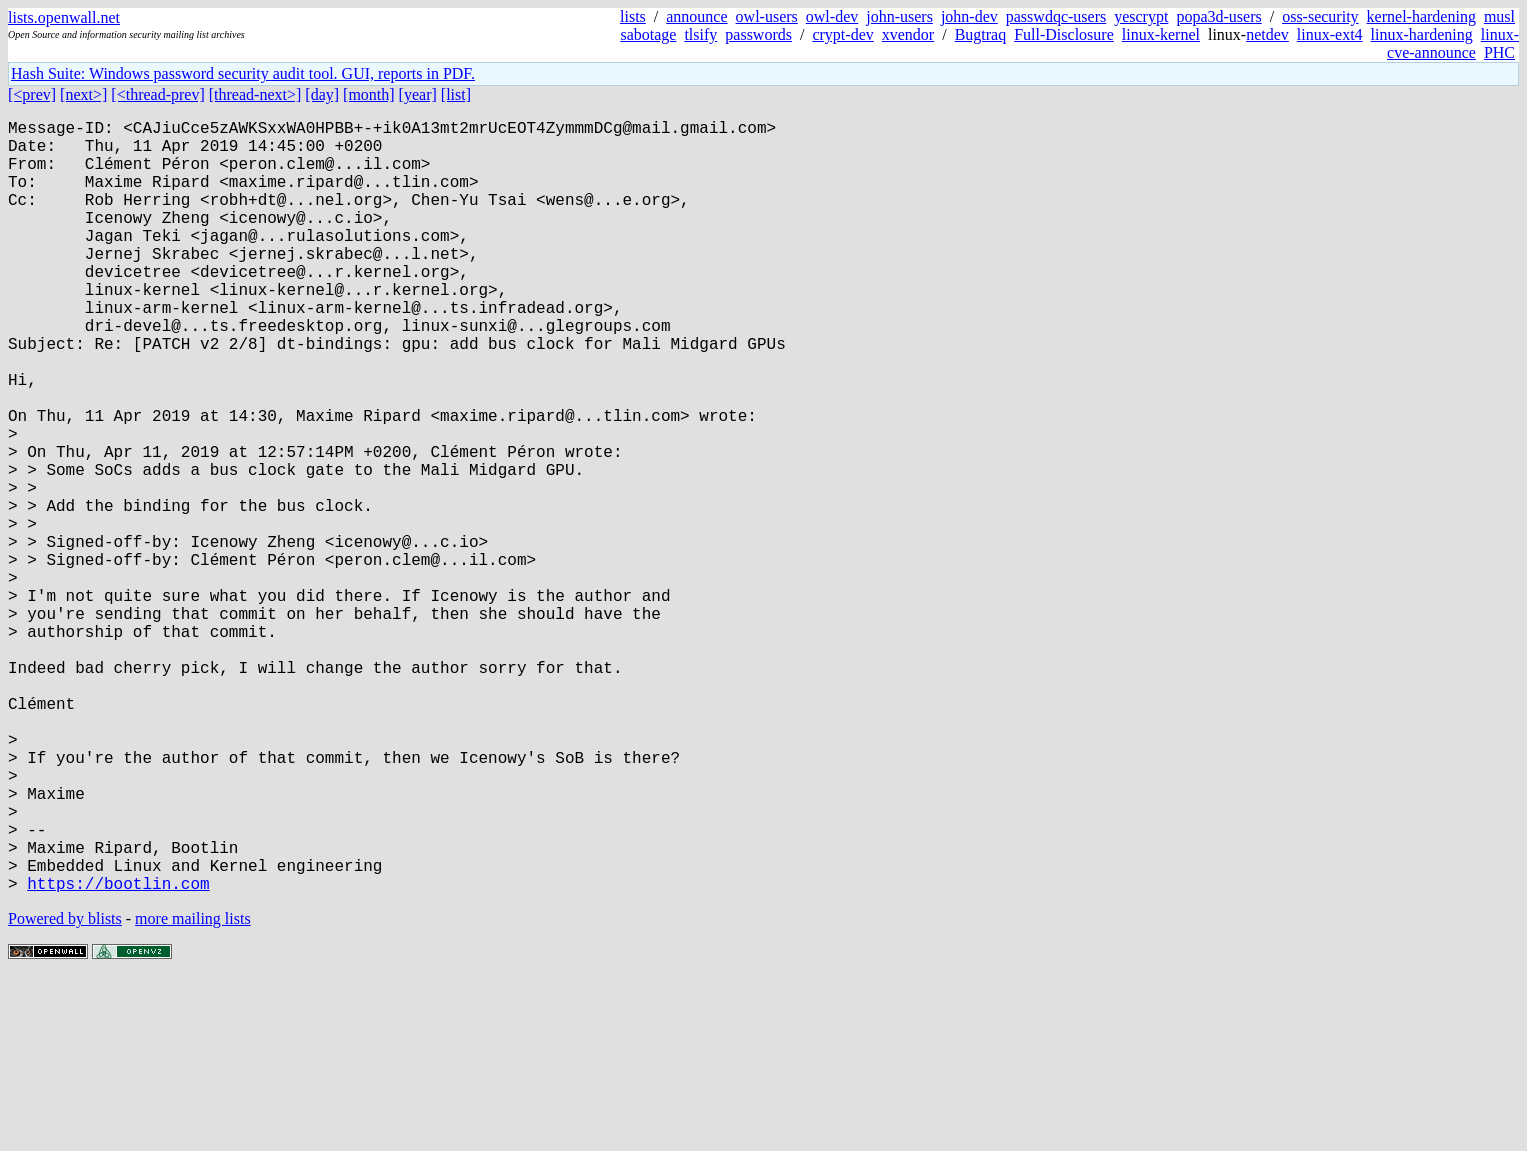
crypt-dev (842, 34)
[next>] (83, 94)
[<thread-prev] (157, 94)
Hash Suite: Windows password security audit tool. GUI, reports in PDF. (243, 73)
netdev (1267, 34)
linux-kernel (1161, 34)
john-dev (969, 16)
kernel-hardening (1421, 16)
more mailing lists (193, 1090)
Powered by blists (65, 1090)
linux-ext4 (1330, 34)
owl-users (767, 16)
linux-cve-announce (1453, 43)
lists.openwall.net (64, 17)
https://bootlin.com (118, 1055)
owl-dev (832, 16)
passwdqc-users (1056, 16)
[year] (418, 94)
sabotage (648, 34)
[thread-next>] (255, 94)
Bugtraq (981, 34)
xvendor (908, 34)
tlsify (700, 34)
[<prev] (32, 94)
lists (633, 16)
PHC (1499, 52)
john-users (899, 16)
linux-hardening (1422, 34)
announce (696, 16)
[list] (456, 94)
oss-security (1320, 16)
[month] (369, 94)
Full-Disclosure (1064, 34)
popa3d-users (1218, 16)
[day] (322, 94)
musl (1499, 16)
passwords (758, 34)
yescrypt (1141, 16)
